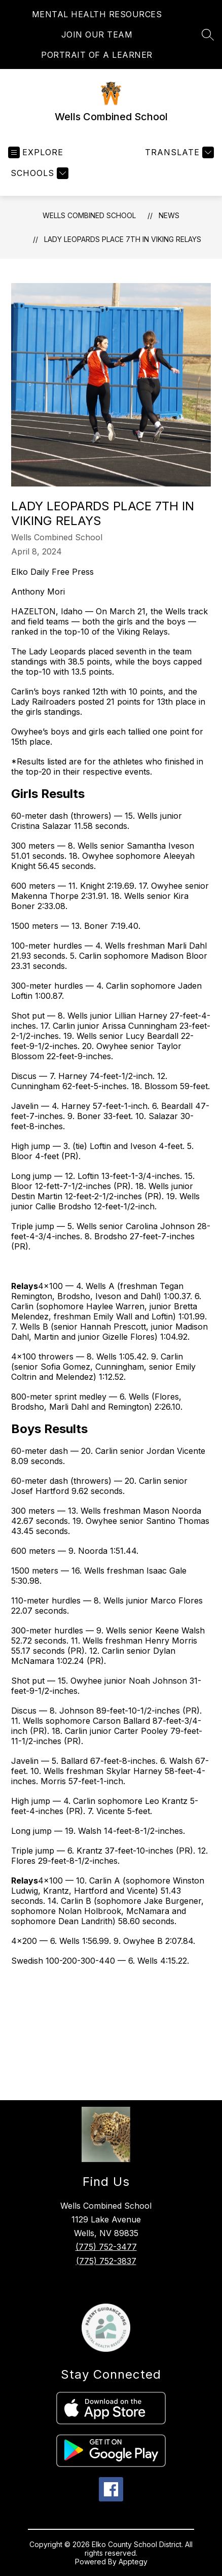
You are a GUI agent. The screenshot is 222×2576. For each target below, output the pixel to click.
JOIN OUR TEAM (97, 34)
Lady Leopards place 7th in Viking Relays (122, 239)
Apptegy (133, 2561)
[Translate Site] (178, 152)
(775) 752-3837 (106, 2261)
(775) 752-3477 (106, 2247)
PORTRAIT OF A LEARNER (97, 55)
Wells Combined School (89, 215)
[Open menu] (35, 152)
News (169, 215)
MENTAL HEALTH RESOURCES (97, 14)
